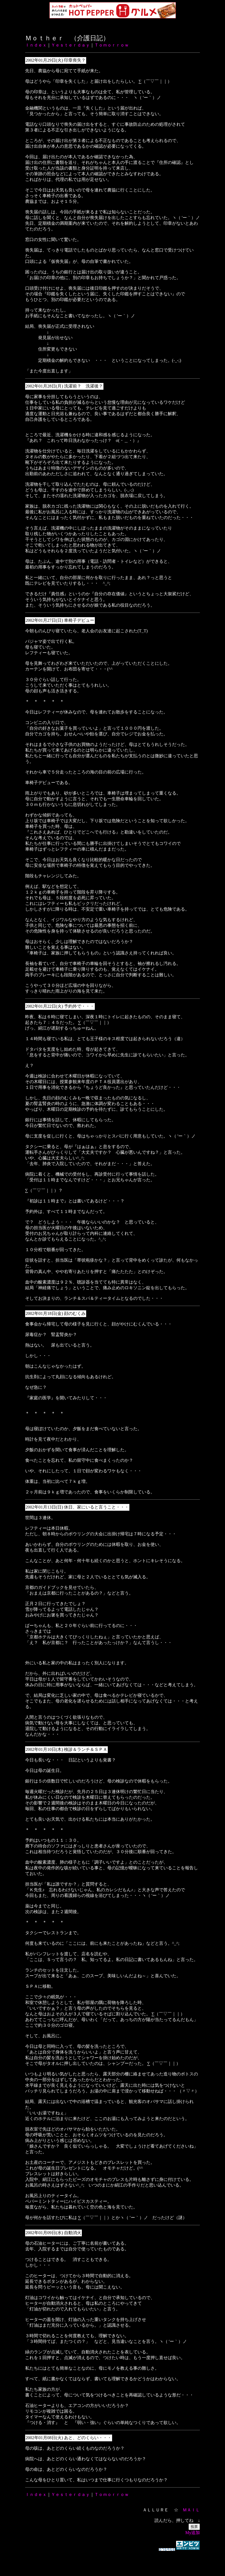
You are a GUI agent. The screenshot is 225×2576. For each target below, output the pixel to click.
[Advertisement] (112, 2561)
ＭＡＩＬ (191, 2510)
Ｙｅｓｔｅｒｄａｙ (70, 45)
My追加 (192, 2532)
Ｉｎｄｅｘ (36, 45)
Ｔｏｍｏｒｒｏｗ (111, 45)
